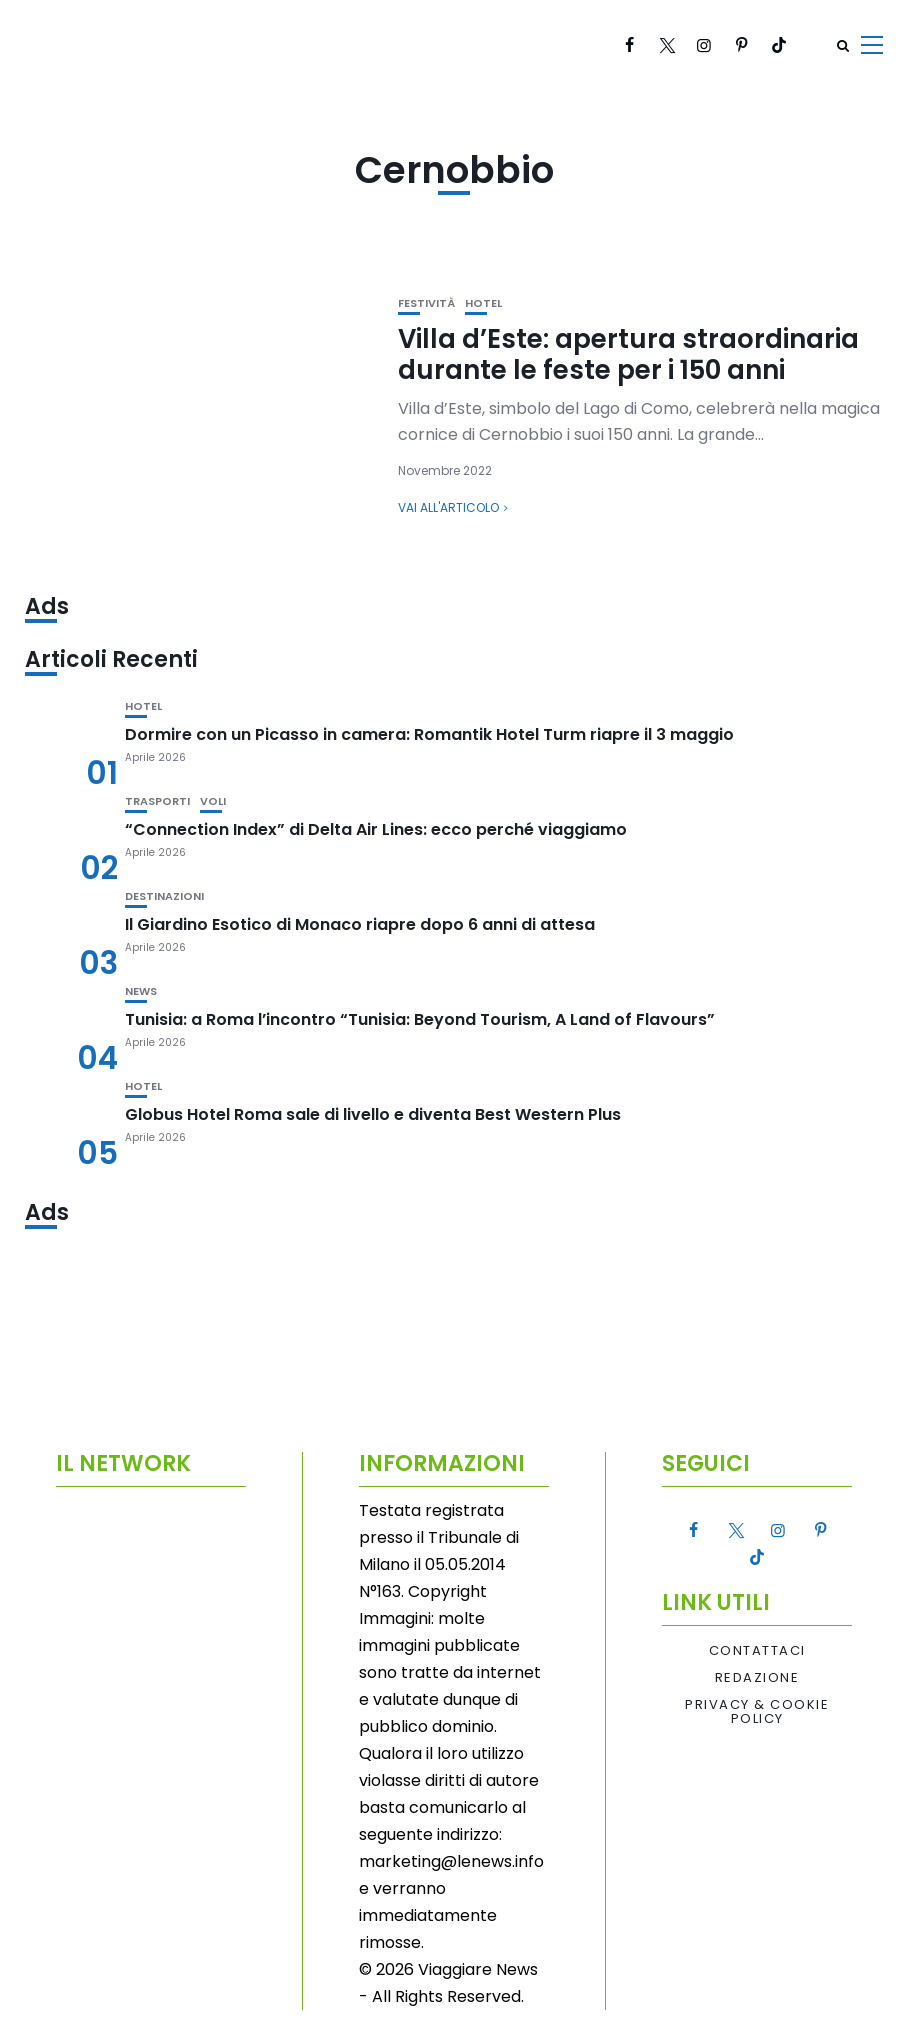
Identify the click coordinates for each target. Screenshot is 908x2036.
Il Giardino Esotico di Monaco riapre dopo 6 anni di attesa (360, 924)
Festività (426, 303)
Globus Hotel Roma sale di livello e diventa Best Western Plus (373, 1114)
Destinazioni (164, 896)
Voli (213, 801)
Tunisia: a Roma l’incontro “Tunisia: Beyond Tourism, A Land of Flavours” (420, 1019)
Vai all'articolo (448, 507)
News (141, 991)
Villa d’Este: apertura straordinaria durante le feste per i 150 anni (628, 354)
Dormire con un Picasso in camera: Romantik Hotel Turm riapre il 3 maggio (429, 734)
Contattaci (757, 1651)
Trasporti (157, 801)
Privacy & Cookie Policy (757, 1712)
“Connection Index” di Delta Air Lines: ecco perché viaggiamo (376, 829)
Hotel (483, 303)
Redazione (757, 1678)
